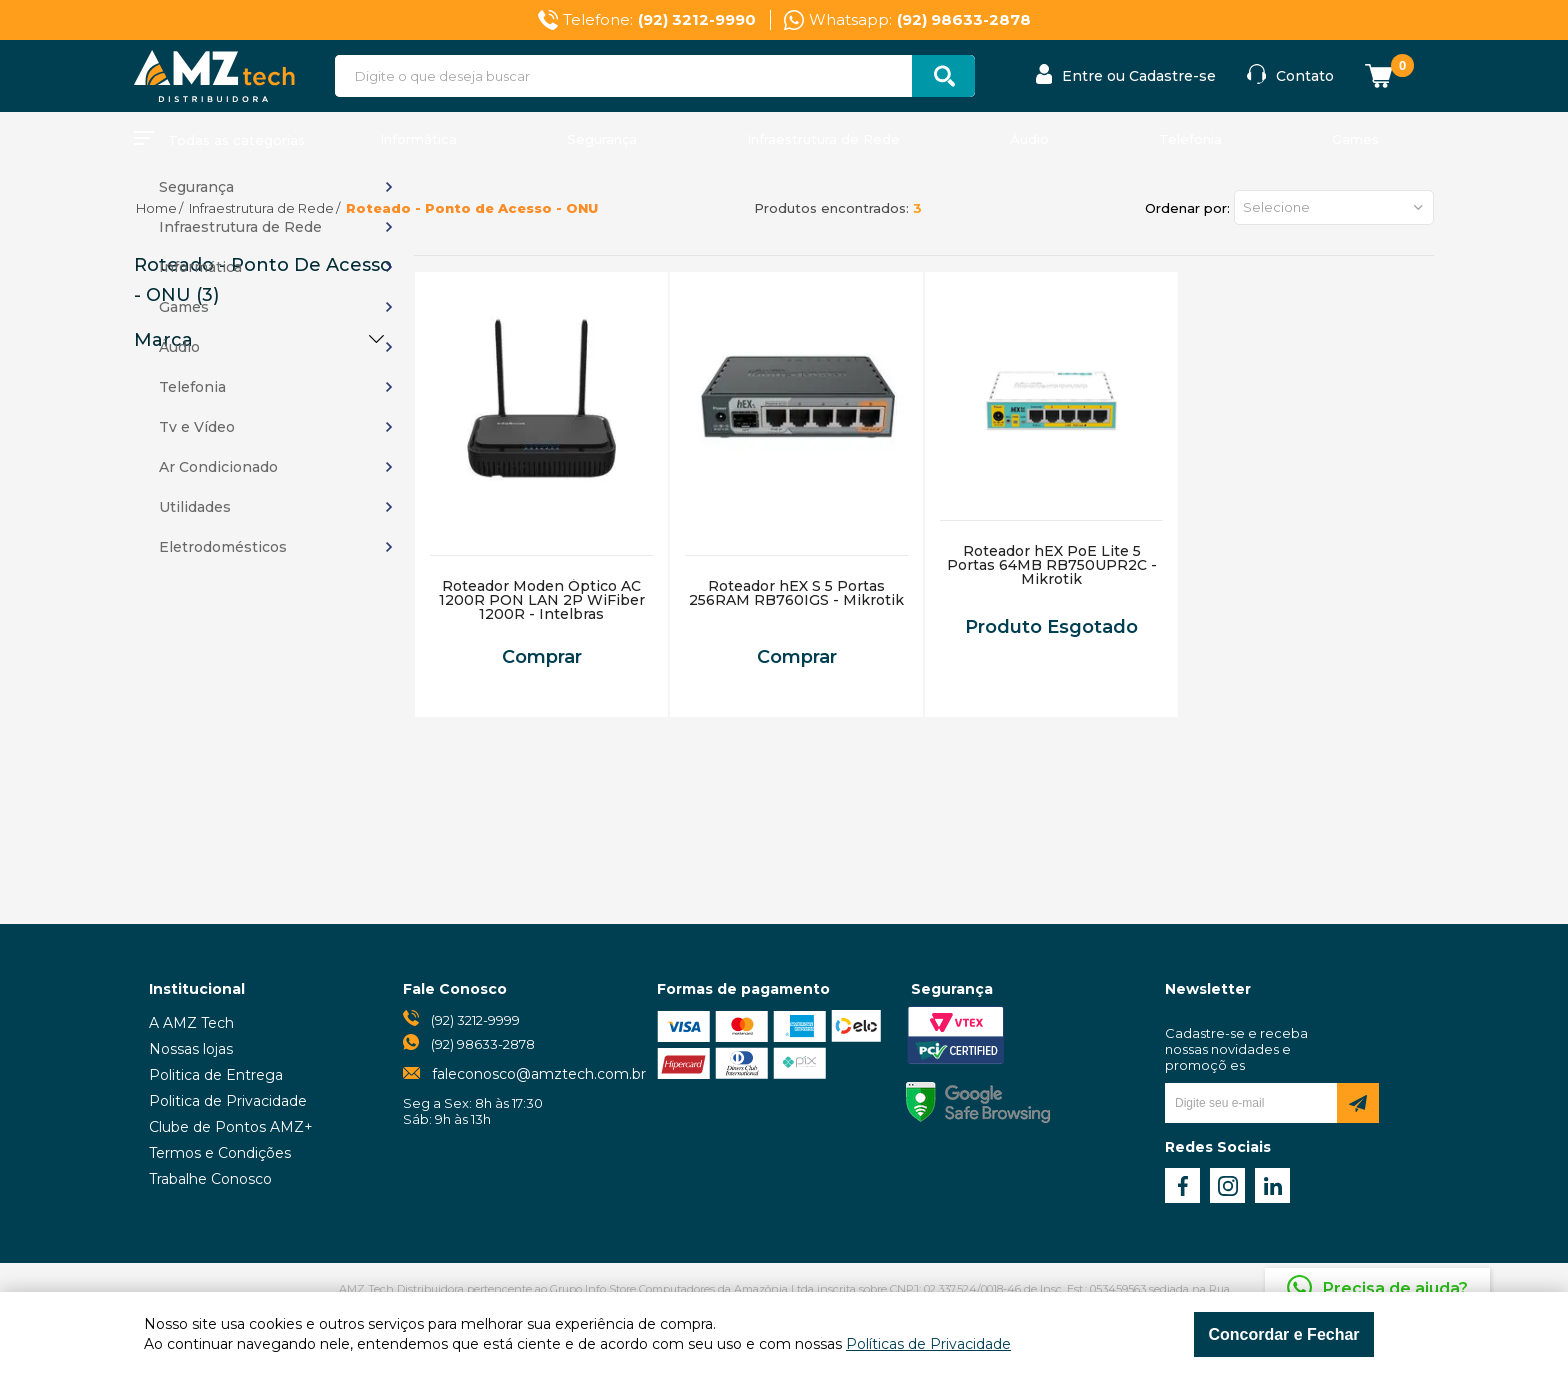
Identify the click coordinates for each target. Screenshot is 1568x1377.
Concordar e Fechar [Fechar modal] (1283, 1334)
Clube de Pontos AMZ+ (231, 1127)
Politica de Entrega (216, 1075)
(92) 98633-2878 (483, 1044)
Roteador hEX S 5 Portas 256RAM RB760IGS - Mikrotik (796, 593)
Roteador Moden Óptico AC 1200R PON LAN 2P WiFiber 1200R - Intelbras (542, 600)
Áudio (1029, 139)
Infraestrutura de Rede (823, 139)
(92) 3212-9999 (475, 1020)
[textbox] (655, 76)
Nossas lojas (191, 1049)
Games (1355, 139)
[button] (1334, 207)
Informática (418, 139)
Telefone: (659, 20)
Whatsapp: (920, 20)
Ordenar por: (1187, 208)
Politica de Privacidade (228, 1101)
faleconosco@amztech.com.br (539, 1074)
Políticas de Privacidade (928, 1344)
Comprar (542, 657)
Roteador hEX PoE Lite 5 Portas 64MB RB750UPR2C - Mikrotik (1052, 565)
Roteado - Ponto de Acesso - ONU (472, 208)
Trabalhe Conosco (210, 1179)
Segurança (602, 139)
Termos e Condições (220, 1153)
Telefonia (1190, 139)
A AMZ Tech (191, 1023)
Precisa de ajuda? (1395, 1288)
